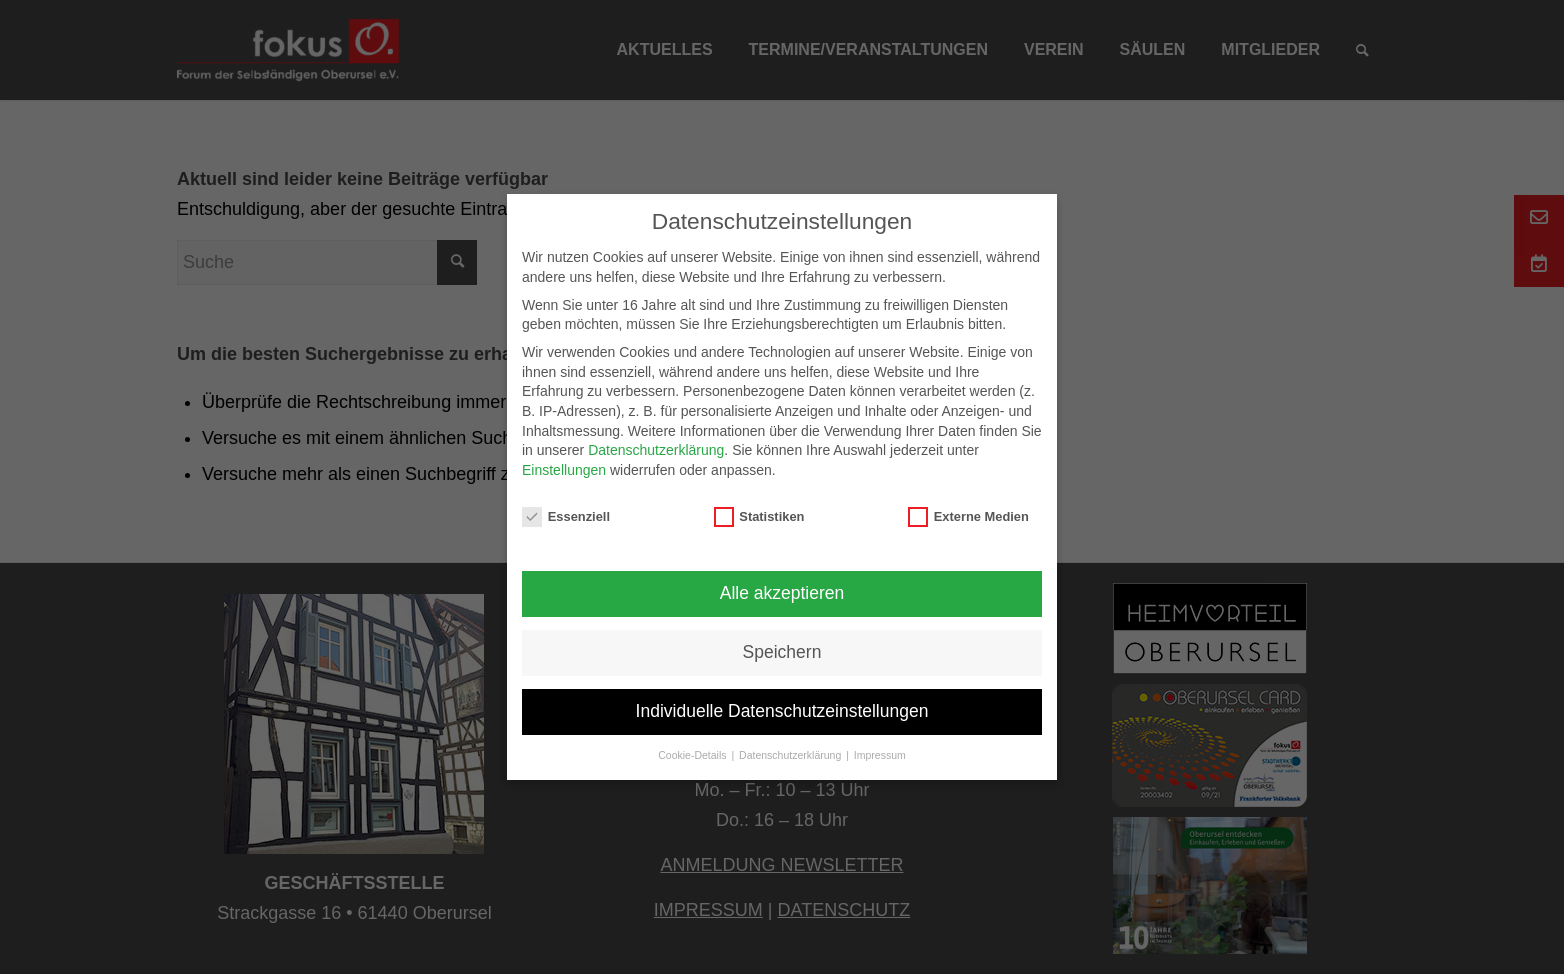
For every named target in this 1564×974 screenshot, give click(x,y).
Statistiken (759, 516)
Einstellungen (564, 470)
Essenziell (566, 516)
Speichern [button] (782, 652)
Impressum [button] (880, 755)
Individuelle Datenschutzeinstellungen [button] (782, 711)
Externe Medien (968, 516)
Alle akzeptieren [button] (782, 593)
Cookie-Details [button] (693, 755)
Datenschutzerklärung (656, 450)
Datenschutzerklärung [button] (791, 755)
